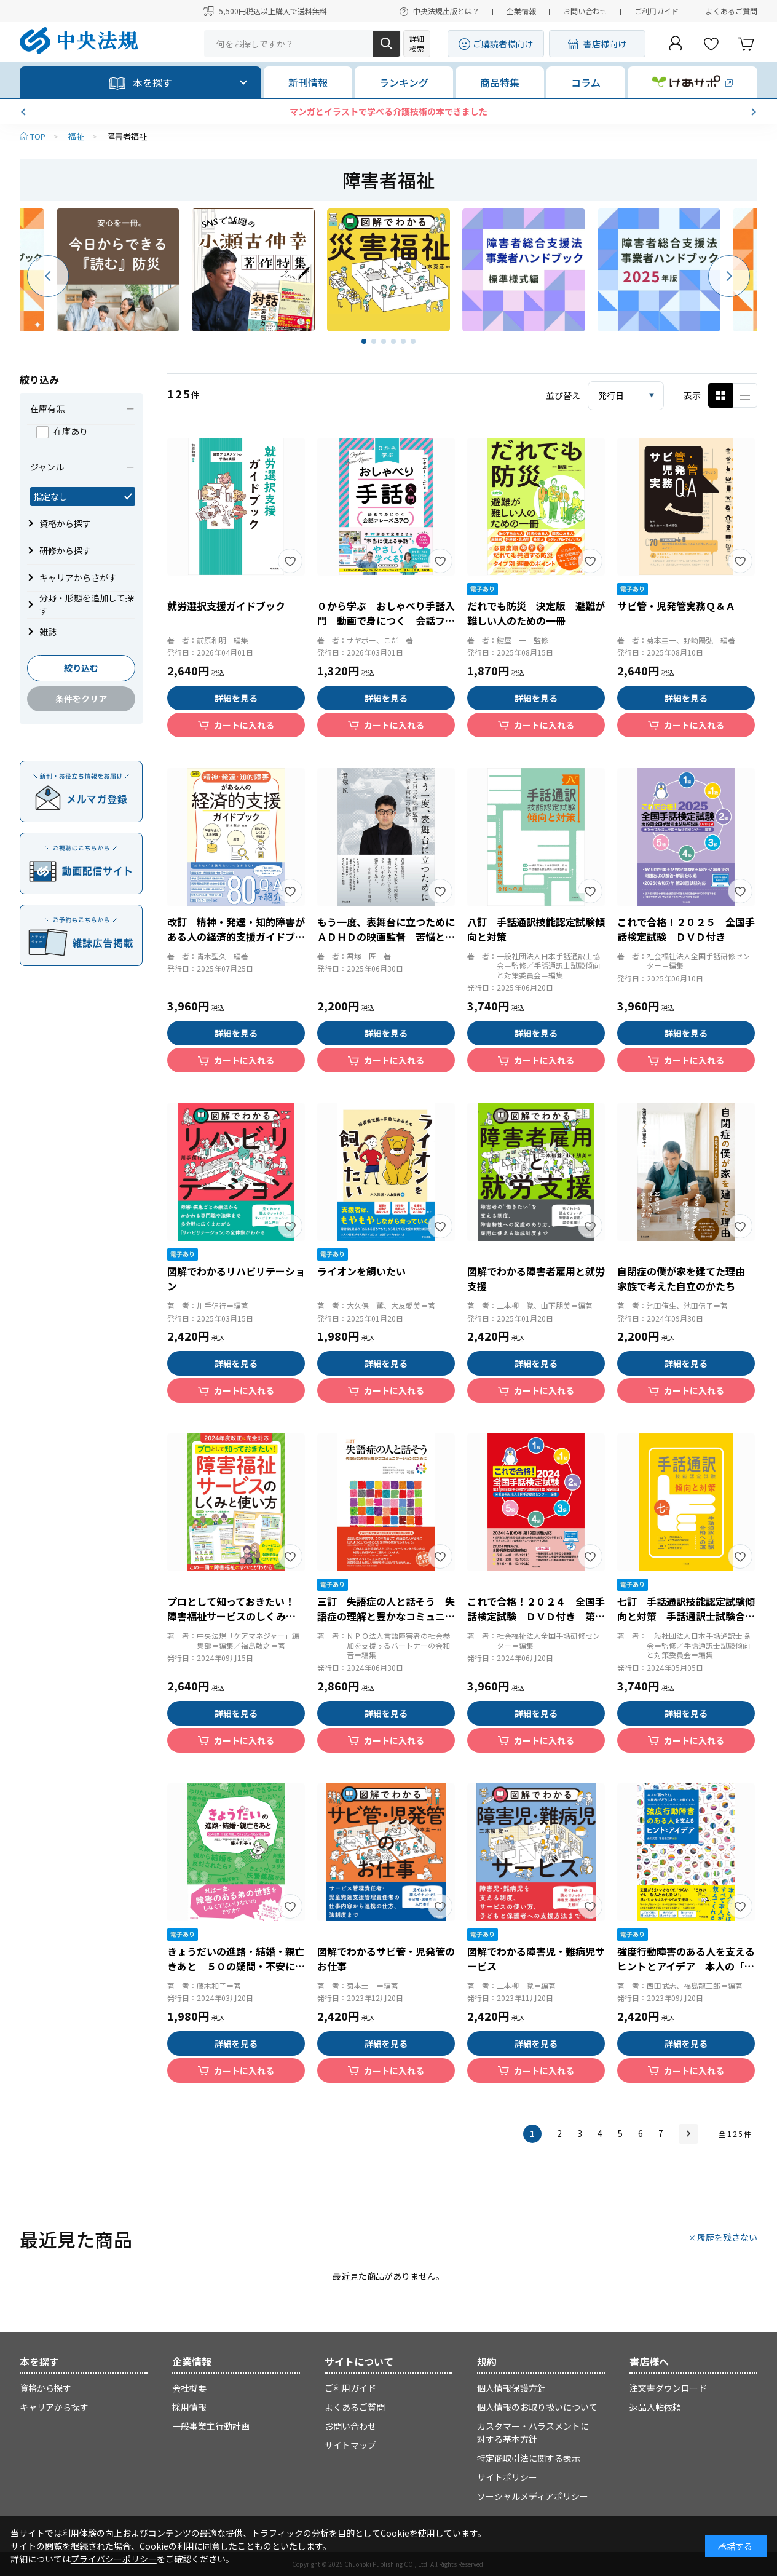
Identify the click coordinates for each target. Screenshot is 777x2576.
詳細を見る (236, 698)
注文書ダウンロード (668, 2388)
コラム (586, 82)
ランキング (403, 82)
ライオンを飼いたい (361, 1271)
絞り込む (81, 668)
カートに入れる (244, 725)
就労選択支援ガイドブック (226, 605)
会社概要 (189, 2388)
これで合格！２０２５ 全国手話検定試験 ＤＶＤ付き (686, 929)
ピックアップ (745, 395)
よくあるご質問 (731, 11)
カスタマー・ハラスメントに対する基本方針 (533, 2432)
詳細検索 (416, 43)
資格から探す (45, 2388)
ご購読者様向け (503, 44)
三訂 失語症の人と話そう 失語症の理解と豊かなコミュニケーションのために (386, 1616)
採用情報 (189, 2407)
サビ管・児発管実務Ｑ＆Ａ (676, 605)
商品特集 (499, 82)
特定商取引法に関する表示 (528, 2458)
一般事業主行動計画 (211, 2426)
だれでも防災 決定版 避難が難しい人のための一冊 (536, 613)
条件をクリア (81, 698)
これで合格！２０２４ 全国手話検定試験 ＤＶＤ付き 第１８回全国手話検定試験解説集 (536, 1616)
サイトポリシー (507, 2477)
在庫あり (62, 431)
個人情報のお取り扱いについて (537, 2407)
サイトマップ (350, 2445)
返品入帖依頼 (655, 2407)
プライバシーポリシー (114, 2559)
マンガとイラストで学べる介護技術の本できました (388, 111)
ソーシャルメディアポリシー (532, 2496)
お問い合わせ (585, 11)
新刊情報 (308, 82)
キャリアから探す (54, 2407)
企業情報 (521, 11)
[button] (25, 112)
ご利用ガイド (656, 11)
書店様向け (604, 44)
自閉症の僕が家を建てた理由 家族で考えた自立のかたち (686, 1278)
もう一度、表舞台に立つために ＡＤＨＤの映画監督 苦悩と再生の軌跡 (391, 936)
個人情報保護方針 (511, 2388)
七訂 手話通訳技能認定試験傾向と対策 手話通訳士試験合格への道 (686, 1616)
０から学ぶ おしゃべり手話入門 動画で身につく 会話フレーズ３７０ (386, 620)
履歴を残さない (727, 2237)
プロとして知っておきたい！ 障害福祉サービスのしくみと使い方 (235, 1616)
